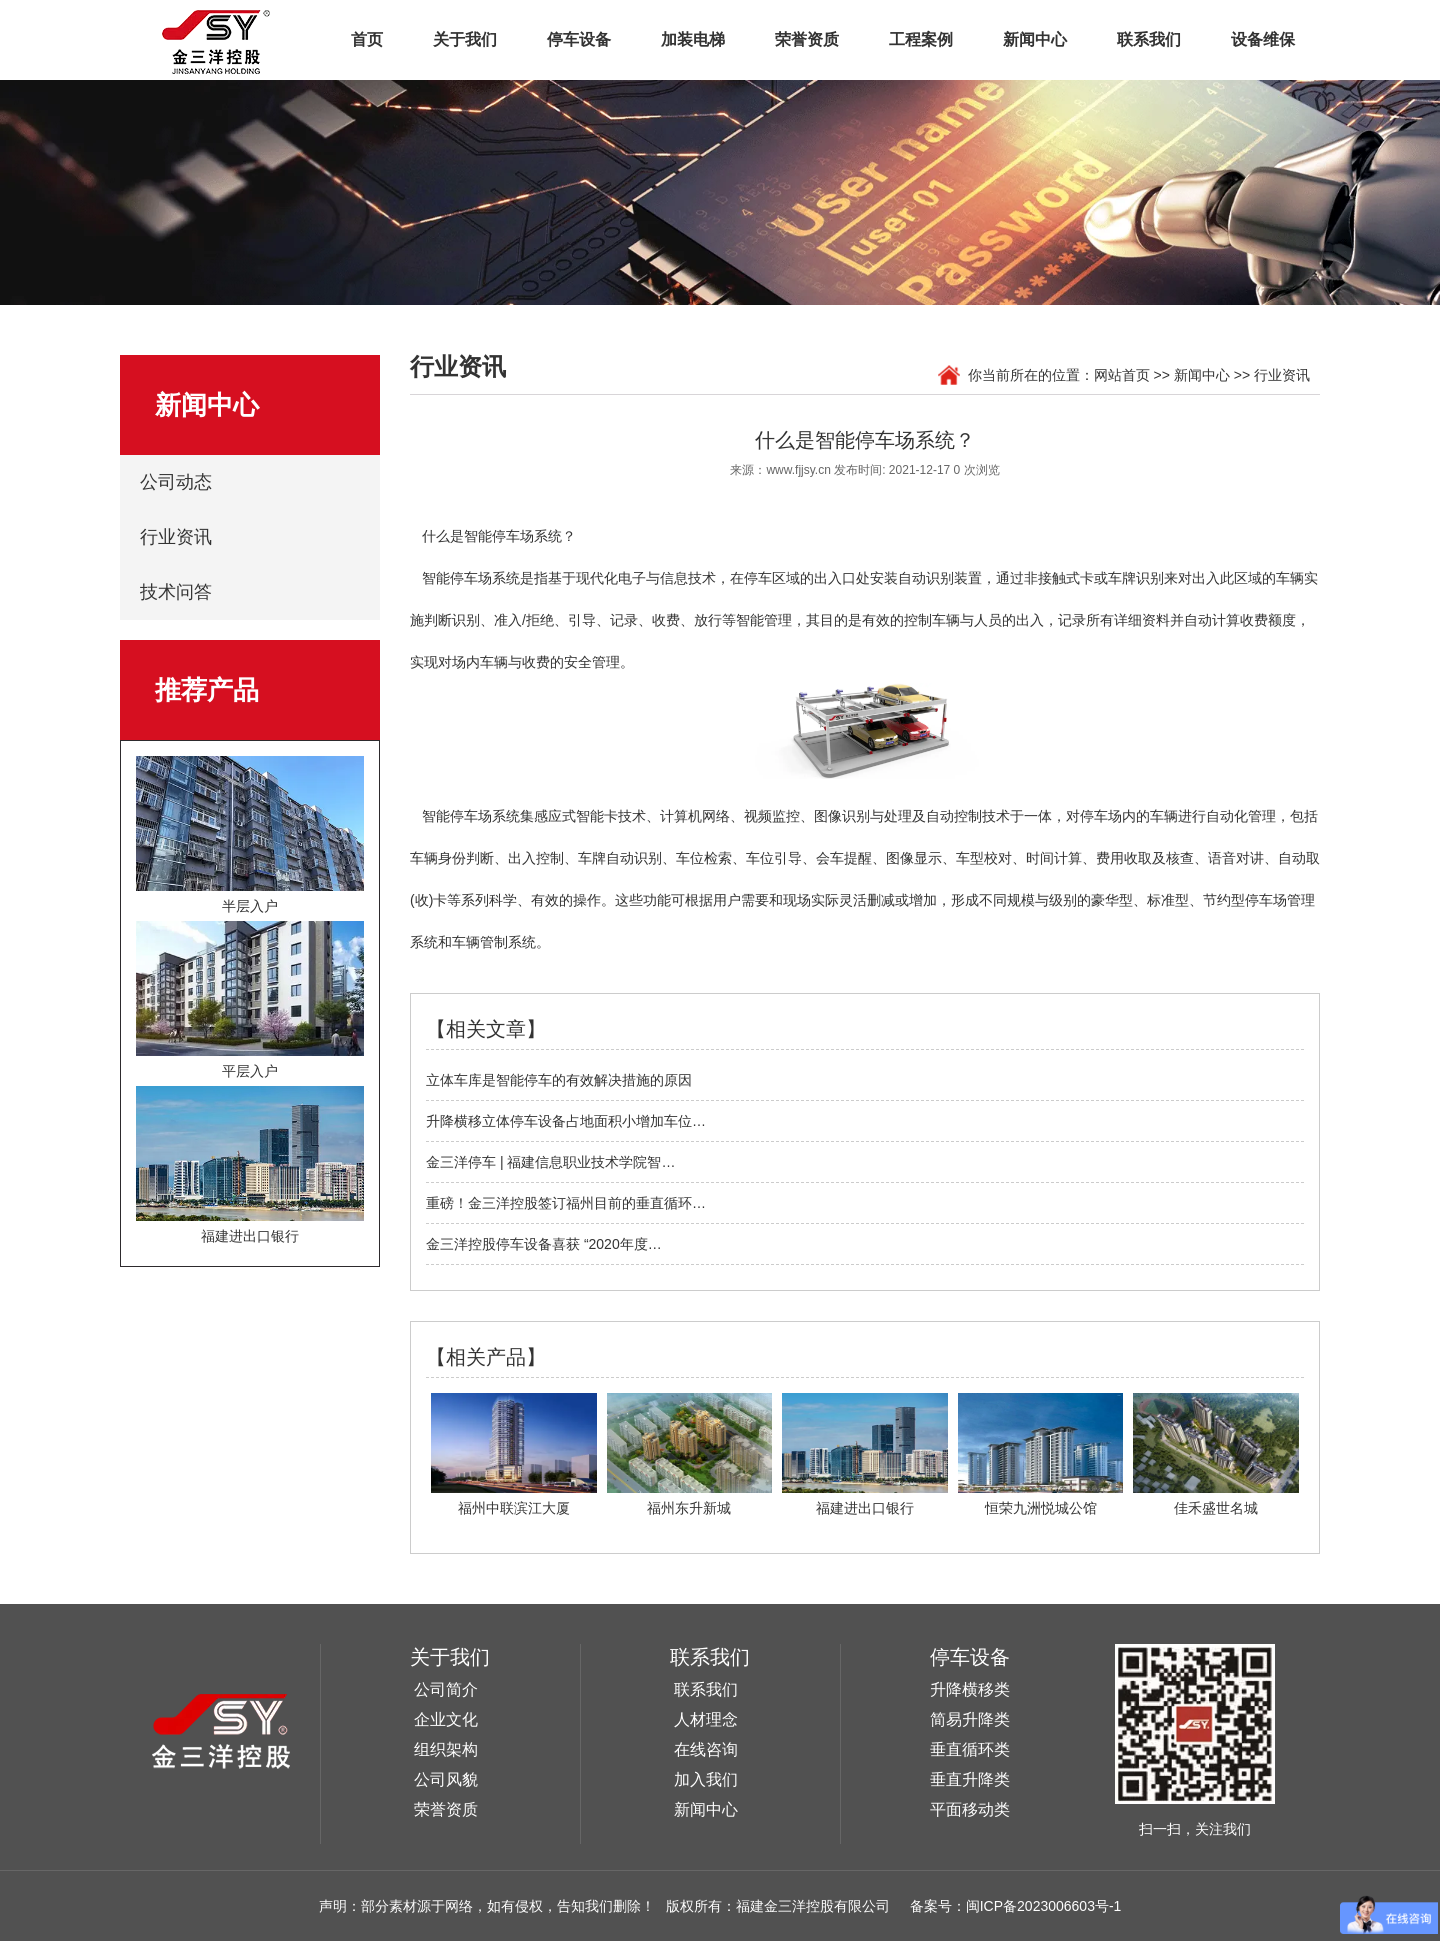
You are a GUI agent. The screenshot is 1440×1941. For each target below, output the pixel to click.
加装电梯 (693, 39)
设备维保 (1263, 39)
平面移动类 (970, 1809)
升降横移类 (970, 1689)
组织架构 (446, 1749)
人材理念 (706, 1719)
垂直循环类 (970, 1749)
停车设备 (579, 39)
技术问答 (176, 592)
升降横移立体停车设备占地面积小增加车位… (566, 1121)
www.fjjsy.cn (798, 470)
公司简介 (446, 1689)
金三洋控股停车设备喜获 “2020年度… (544, 1244)
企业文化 (446, 1719)
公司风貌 (446, 1779)
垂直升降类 (970, 1779)
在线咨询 (706, 1749)
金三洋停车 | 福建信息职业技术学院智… (550, 1162)
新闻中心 (1035, 39)
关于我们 (465, 39)
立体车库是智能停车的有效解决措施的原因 (559, 1080)
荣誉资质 (807, 39)
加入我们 (706, 1779)
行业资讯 (176, 537)
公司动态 (176, 482)
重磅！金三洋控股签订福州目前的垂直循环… (566, 1203)
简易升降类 (970, 1719)
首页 (367, 39)
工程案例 (921, 39)
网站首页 (1122, 375)
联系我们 (1149, 39)
